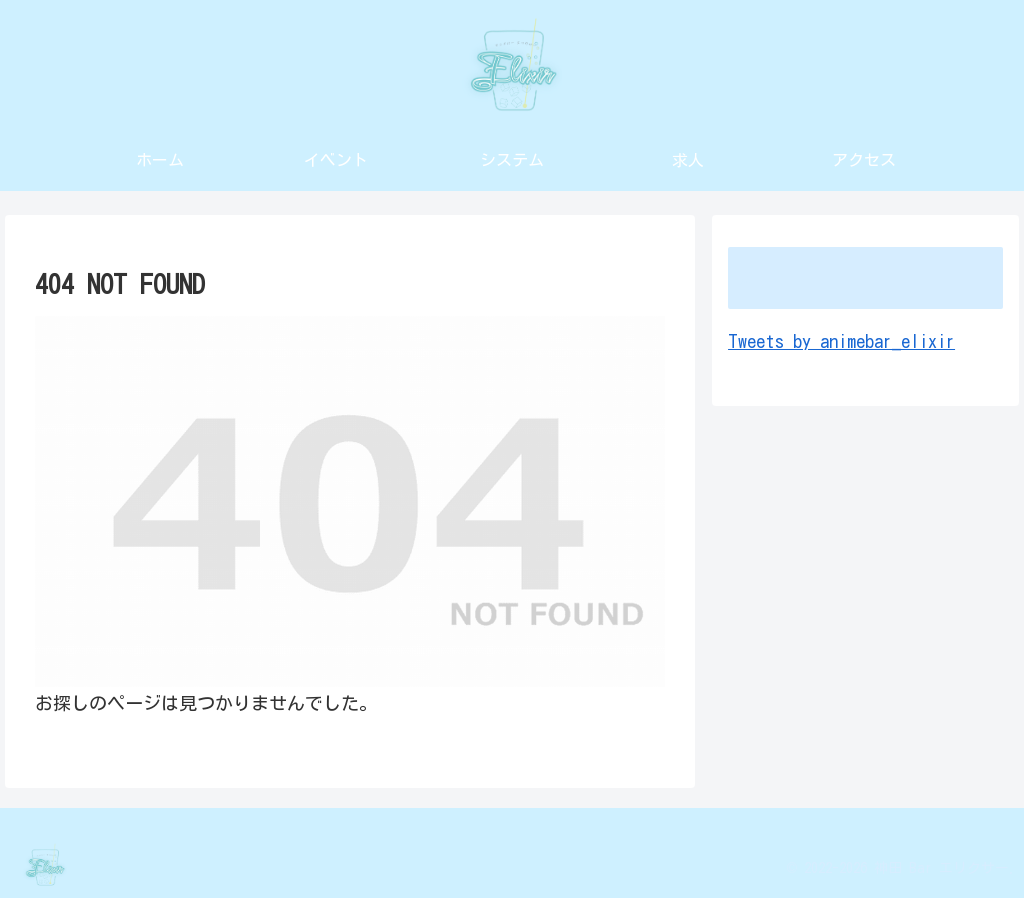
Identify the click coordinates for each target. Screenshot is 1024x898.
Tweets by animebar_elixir (841, 341)
